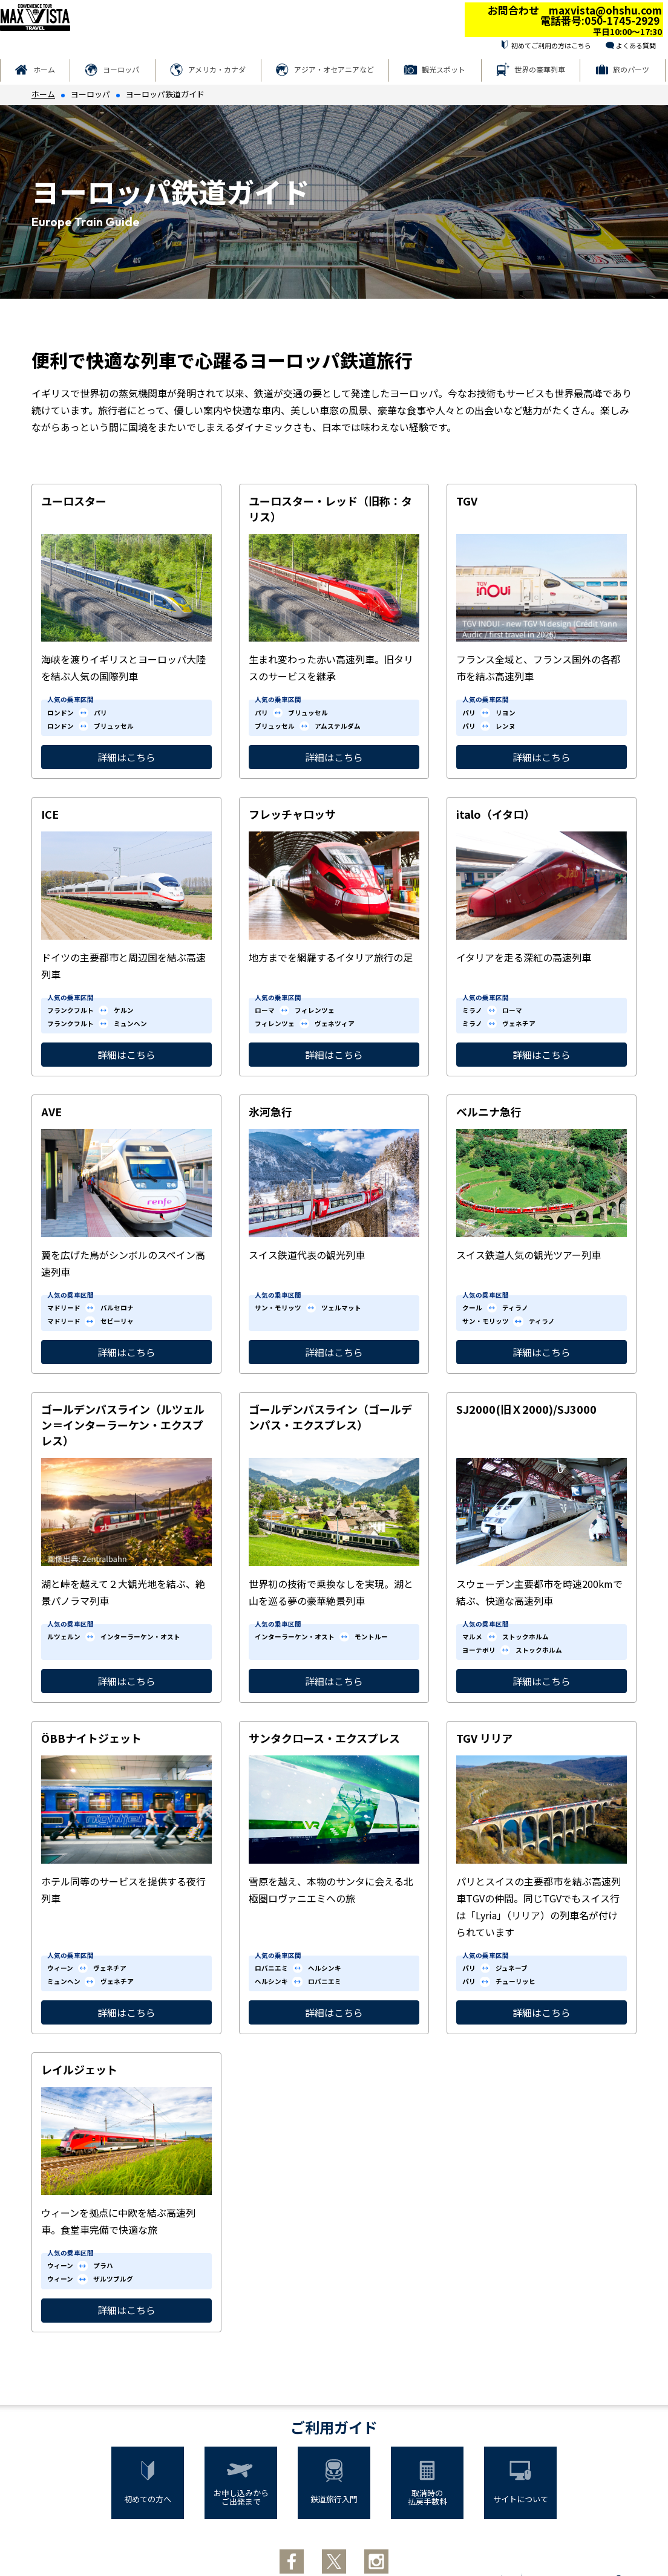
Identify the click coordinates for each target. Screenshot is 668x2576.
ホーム (44, 69)
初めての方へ (147, 2499)
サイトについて (520, 2499)
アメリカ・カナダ (217, 69)
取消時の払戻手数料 (427, 2497)
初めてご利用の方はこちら (551, 45)
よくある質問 (636, 45)
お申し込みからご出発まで (241, 2497)
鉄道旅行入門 (334, 2499)
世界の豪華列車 (539, 69)
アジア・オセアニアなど (334, 69)
